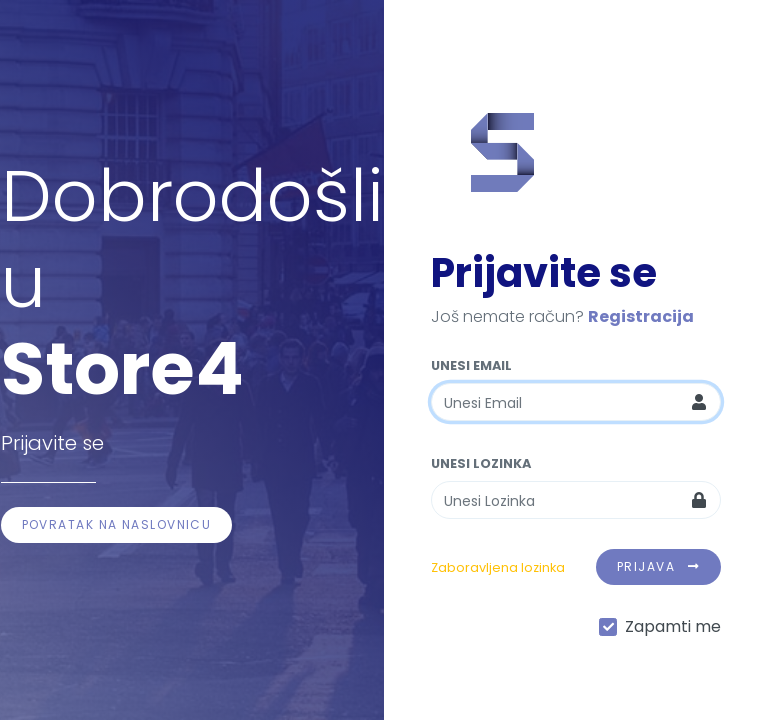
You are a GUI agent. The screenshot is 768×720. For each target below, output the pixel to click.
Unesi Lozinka (481, 463)
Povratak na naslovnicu (117, 524)
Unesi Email (471, 365)
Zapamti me (673, 626)
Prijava (658, 566)
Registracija (641, 316)
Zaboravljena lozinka (498, 567)
